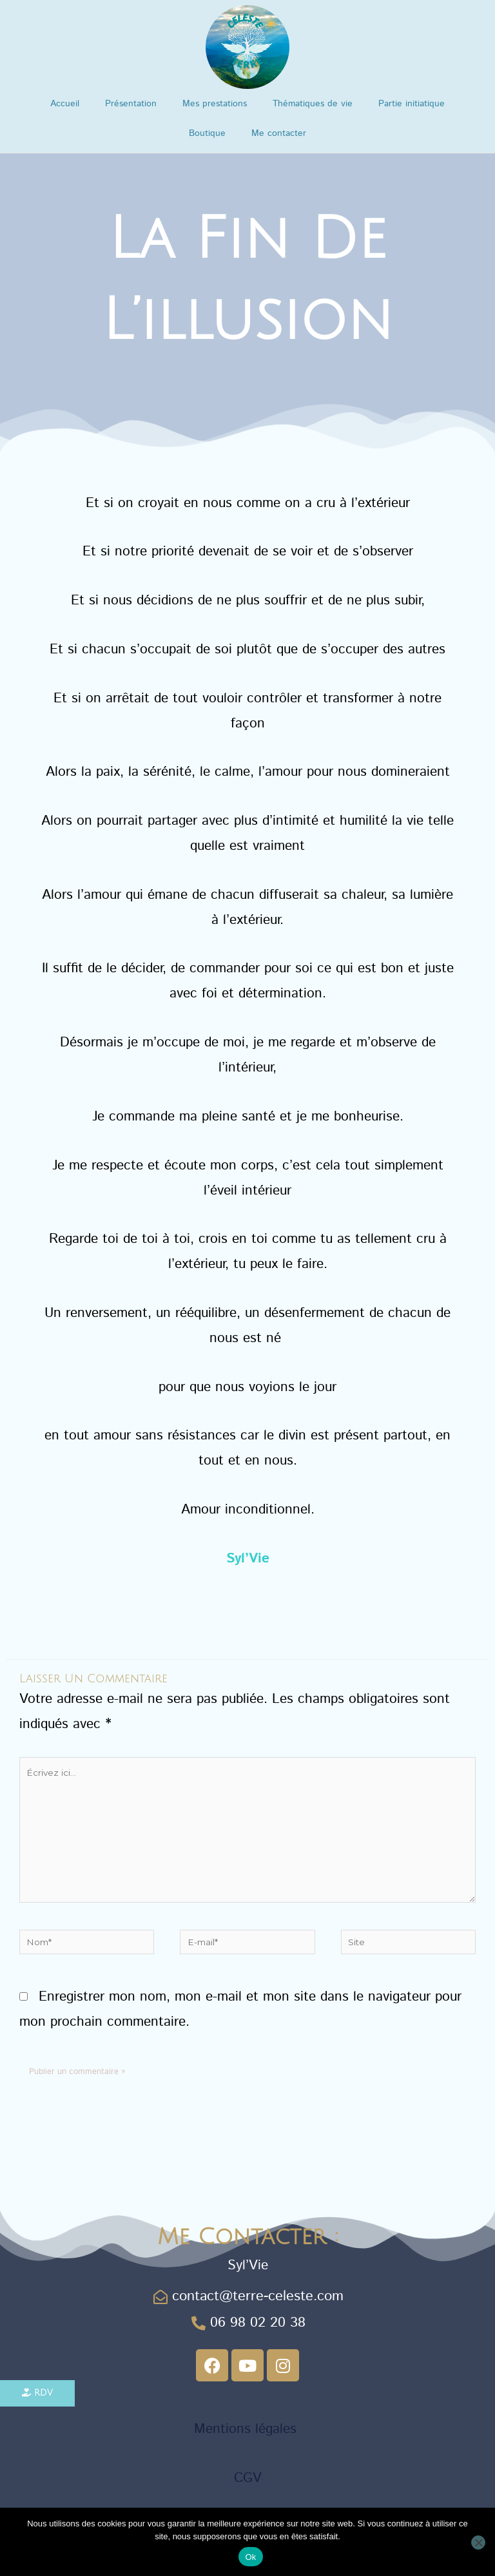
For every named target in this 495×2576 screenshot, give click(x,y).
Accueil (64, 103)
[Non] (478, 2542)
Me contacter (278, 133)
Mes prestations (214, 103)
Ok (250, 2557)
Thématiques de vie (313, 103)
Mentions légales (247, 2428)
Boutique (207, 133)
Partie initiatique (411, 103)
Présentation (131, 103)
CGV (248, 2477)
